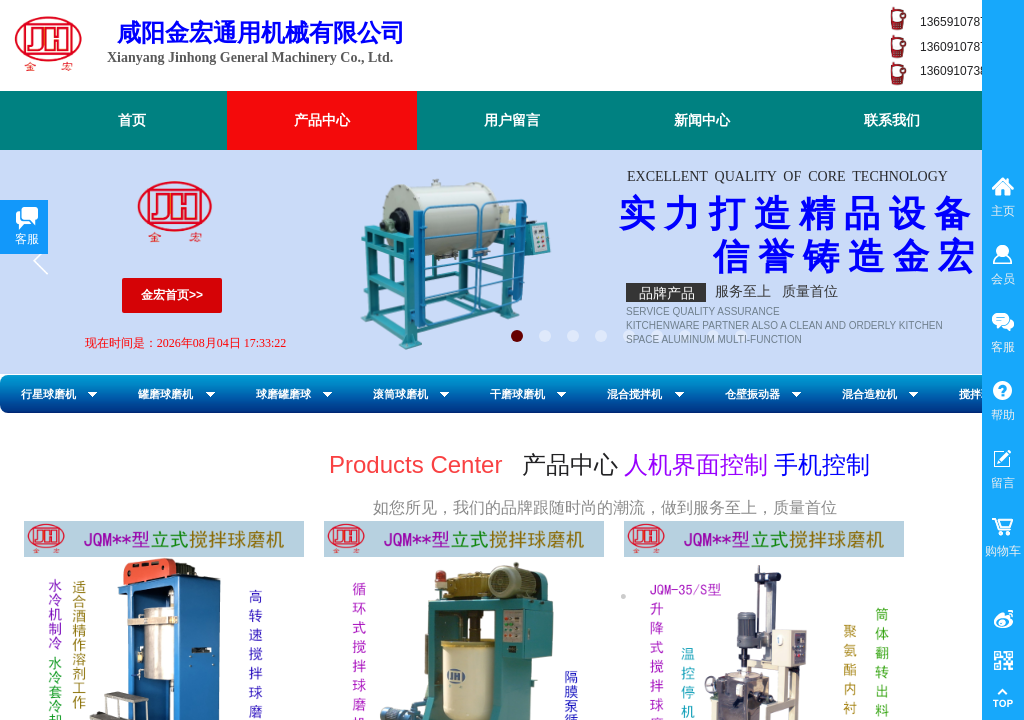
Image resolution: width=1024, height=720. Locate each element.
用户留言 (512, 120)
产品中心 (322, 120)
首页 (132, 120)
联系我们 (892, 120)
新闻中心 (702, 120)
